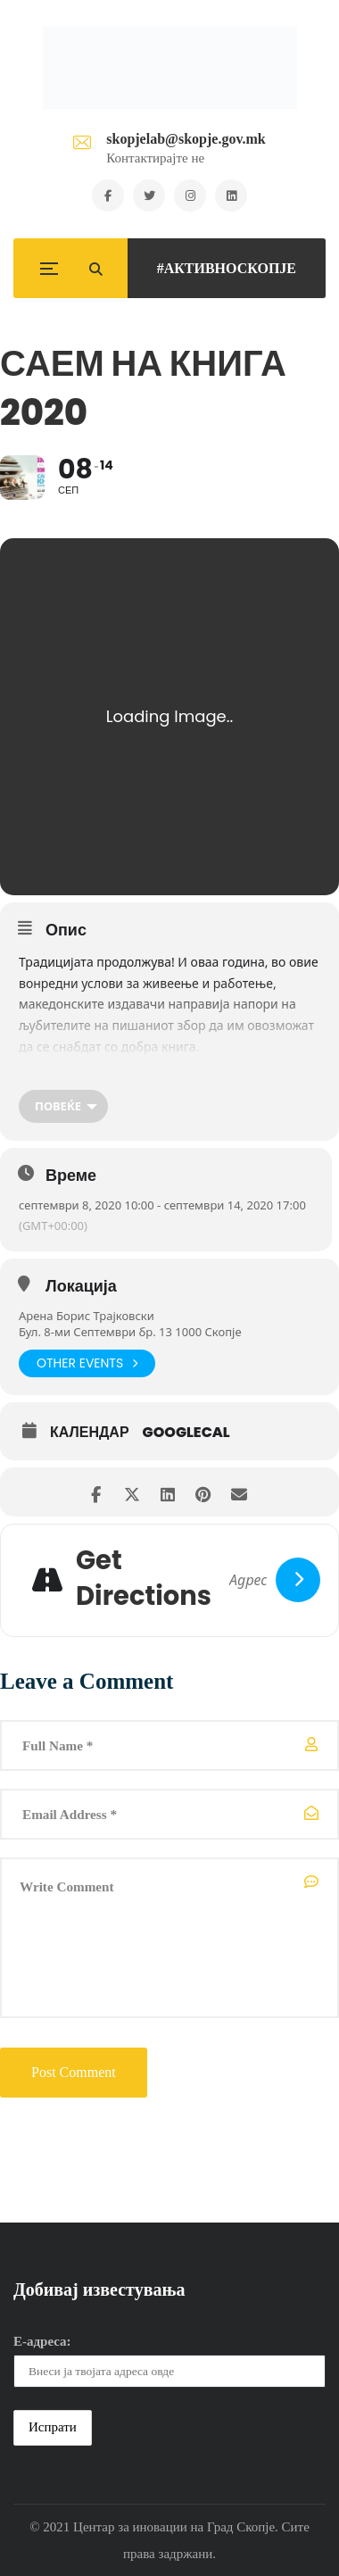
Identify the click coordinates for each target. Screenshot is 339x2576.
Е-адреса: (42, 2341)
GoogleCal (186, 1433)
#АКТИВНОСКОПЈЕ (226, 268)
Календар (89, 1433)
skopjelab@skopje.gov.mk (185, 138)
